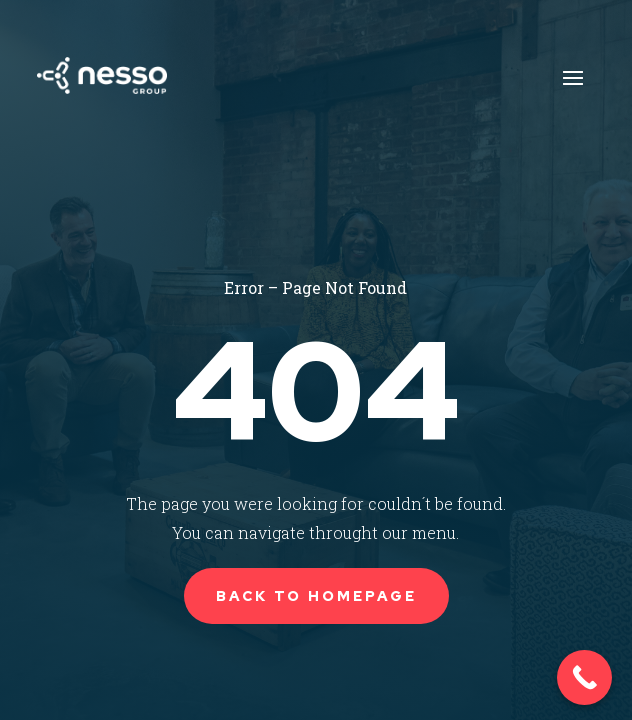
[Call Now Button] (584, 677)
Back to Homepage (316, 596)
